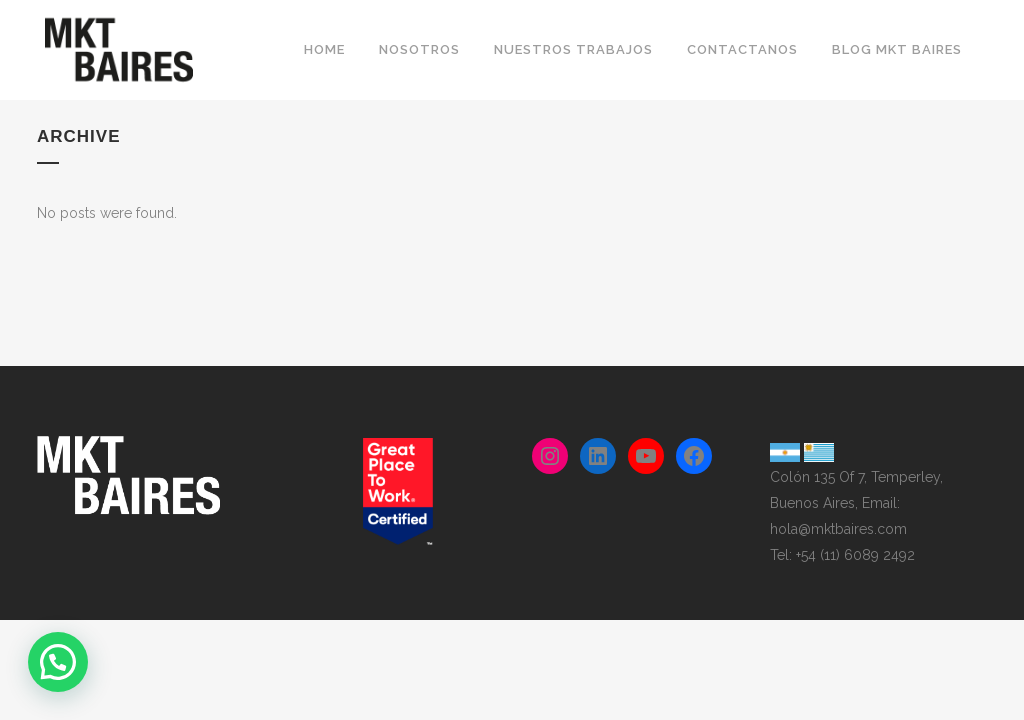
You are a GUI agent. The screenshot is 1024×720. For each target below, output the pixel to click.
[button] (58, 662)
